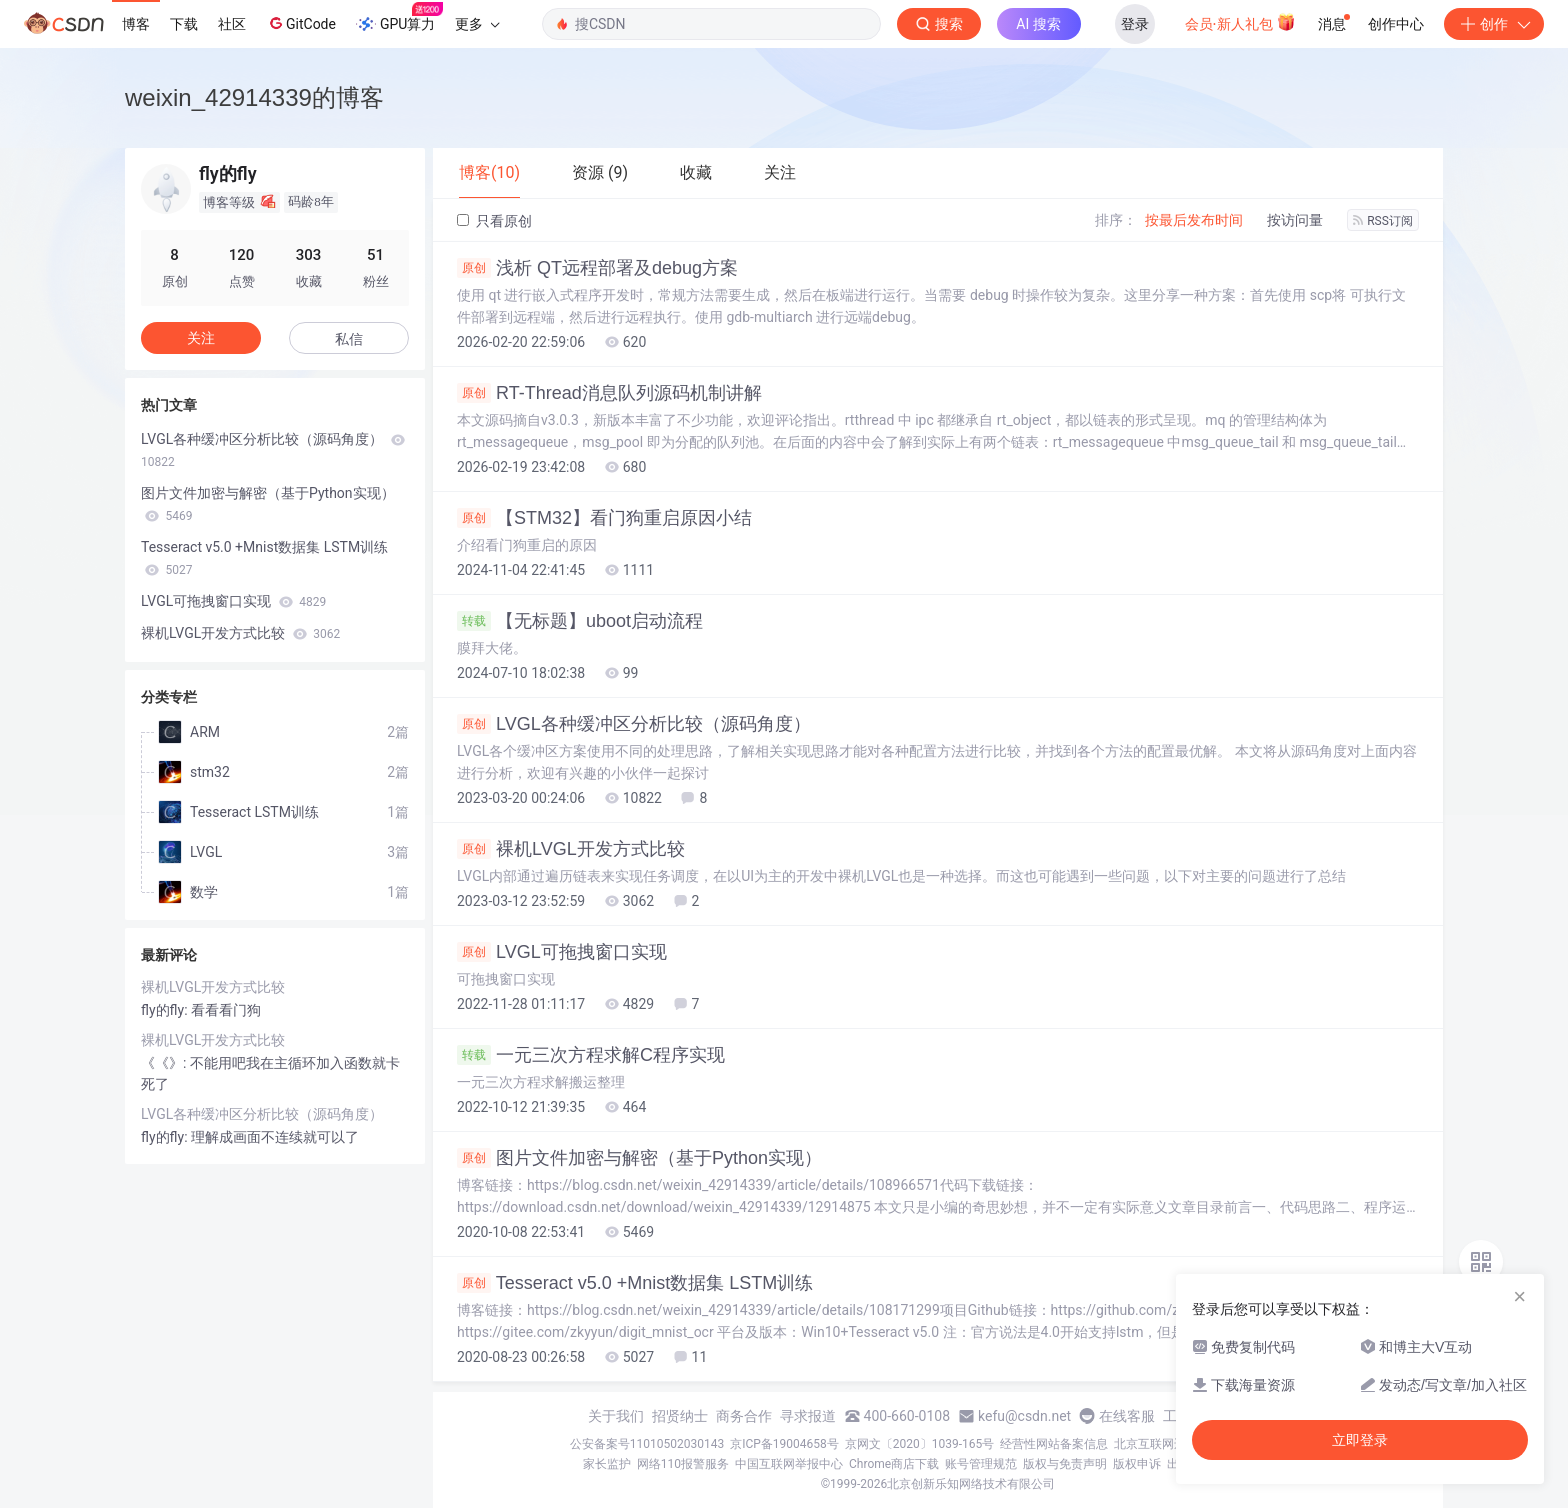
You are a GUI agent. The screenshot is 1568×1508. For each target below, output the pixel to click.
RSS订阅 (1383, 221)
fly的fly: (166, 1010)
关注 (201, 338)
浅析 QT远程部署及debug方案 (597, 268)
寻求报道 (808, 1416)
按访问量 (1295, 220)
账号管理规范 (981, 1464)
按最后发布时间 (1194, 220)
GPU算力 (399, 18)
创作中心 (1396, 24)
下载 (184, 24)
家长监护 (607, 1464)
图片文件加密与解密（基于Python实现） (639, 1158)
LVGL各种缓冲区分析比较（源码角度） (634, 724)
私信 (349, 339)
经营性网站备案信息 (1054, 1444)
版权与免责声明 (1065, 1464)
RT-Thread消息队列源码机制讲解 (609, 393)
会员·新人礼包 (1240, 22)
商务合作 (744, 1416)
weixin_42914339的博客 (254, 97)
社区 (232, 24)
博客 (136, 24)
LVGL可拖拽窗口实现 (562, 952)
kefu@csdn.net (1024, 1416)
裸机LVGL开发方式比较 (571, 849)
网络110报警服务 (683, 1464)
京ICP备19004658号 (784, 1444)
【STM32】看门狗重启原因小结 (604, 518)
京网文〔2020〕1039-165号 (920, 1444)
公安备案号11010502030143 (647, 1444)
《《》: (165, 1063)
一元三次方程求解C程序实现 (591, 1055)
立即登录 (1360, 1440)
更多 (477, 24)
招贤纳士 (680, 1416)
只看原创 (494, 221)
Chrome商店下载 (894, 1464)
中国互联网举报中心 (789, 1464)
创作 (1494, 24)
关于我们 (616, 1416)
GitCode (301, 23)
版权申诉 (1137, 1464)
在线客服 (1127, 1416)
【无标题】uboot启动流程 (580, 621)
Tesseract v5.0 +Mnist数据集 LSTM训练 (635, 1283)
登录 (1135, 24)
